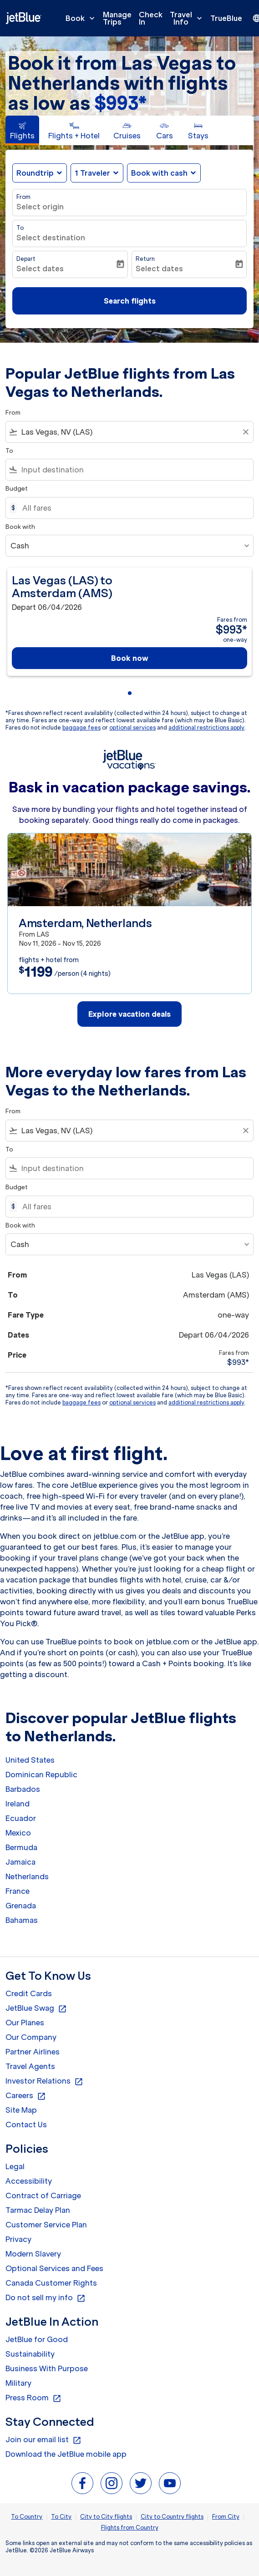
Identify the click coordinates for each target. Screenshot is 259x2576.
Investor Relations (44, 2081)
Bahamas (21, 1920)
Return (145, 258)
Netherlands (27, 1876)
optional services (132, 727)
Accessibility (28, 2181)
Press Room (33, 2398)
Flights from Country (129, 2527)
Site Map (21, 2110)
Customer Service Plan (46, 2224)
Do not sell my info (45, 2298)
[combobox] (129, 431)
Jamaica (20, 1861)
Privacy (18, 2239)
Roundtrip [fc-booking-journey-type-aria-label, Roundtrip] (35, 172)
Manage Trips (117, 18)
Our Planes (24, 2022)
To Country (26, 2516)
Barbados (22, 1789)
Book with (20, 527)
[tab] (22, 130)
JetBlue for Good (36, 2339)
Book (82, 18)
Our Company (30, 2037)
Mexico (18, 1832)
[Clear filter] (245, 431)
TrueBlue (226, 18)
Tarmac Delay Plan (37, 2210)
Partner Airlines (32, 2051)
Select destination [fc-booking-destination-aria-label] (50, 237)
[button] (97, 173)
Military (18, 2383)
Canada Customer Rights (51, 2282)
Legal (15, 2166)
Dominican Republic (41, 1774)
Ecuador (20, 1818)
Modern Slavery (33, 2253)
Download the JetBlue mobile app (66, 2454)
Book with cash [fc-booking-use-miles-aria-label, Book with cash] (159, 172)
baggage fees (81, 727)
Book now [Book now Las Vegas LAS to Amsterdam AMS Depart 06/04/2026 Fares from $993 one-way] (129, 658)
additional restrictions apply (206, 727)
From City (225, 2516)
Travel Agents (30, 2066)
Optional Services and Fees (54, 2268)
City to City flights (106, 2516)
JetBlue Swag (36, 2008)
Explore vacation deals (129, 1014)
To (20, 227)
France (17, 1891)
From (23, 196)
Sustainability (30, 2353)
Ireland (17, 1803)
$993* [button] (120, 103)
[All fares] (133, 507)
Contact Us (26, 2124)
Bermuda (21, 1847)
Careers (25, 2096)
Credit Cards (28, 1993)
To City (61, 2516)
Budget (16, 488)
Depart (26, 258)
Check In (151, 18)
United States (30, 1760)
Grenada (20, 1905)
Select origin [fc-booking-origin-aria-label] (40, 206)
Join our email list (43, 2440)
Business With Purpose (46, 2368)
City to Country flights (172, 2516)
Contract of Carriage (43, 2195)
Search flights (130, 300)
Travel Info (188, 18)
